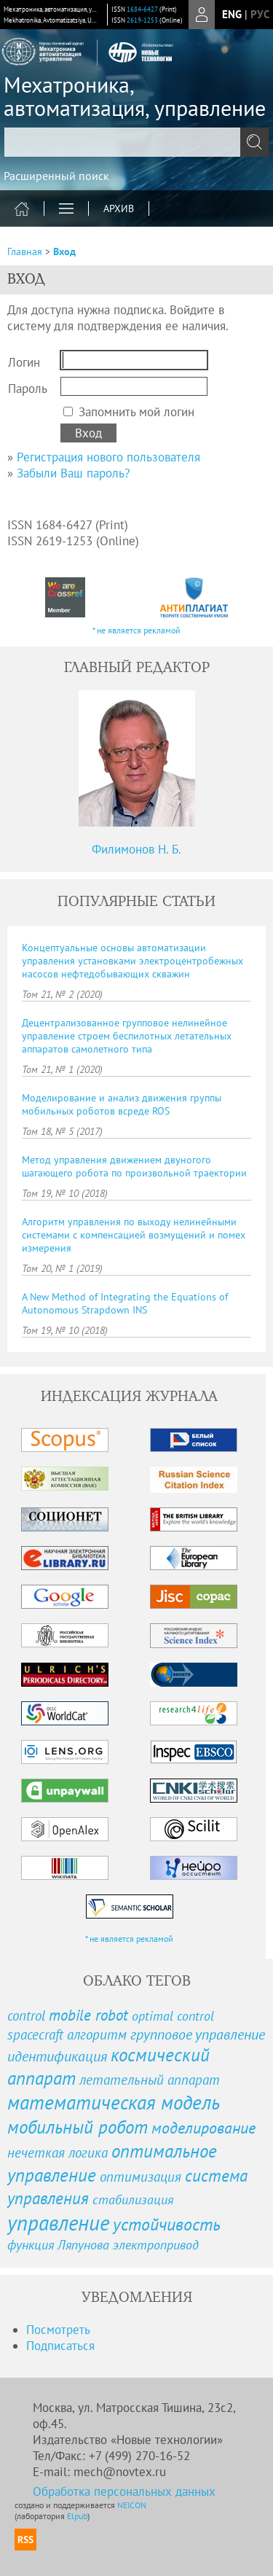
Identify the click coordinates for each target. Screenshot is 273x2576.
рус (259, 14)
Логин (24, 362)
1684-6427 (142, 9)
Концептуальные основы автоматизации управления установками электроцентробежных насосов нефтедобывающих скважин (132, 960)
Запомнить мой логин (136, 412)
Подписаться (60, 2346)
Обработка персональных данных (124, 2491)
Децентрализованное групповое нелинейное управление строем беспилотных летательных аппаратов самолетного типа (127, 1035)
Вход (64, 251)
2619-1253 (142, 20)
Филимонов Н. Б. (136, 849)
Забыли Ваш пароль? (73, 473)
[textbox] (136, 142)
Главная (24, 251)
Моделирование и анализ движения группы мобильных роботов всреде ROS (121, 1104)
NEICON (131, 2504)
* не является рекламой (136, 630)
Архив (118, 208)
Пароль (27, 388)
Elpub (77, 2515)
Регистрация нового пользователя (108, 457)
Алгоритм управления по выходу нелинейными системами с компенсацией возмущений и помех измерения (133, 1234)
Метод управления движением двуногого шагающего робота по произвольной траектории (134, 1166)
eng (232, 14)
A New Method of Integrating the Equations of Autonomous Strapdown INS (125, 1303)
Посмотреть (58, 2330)
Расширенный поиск (56, 175)
